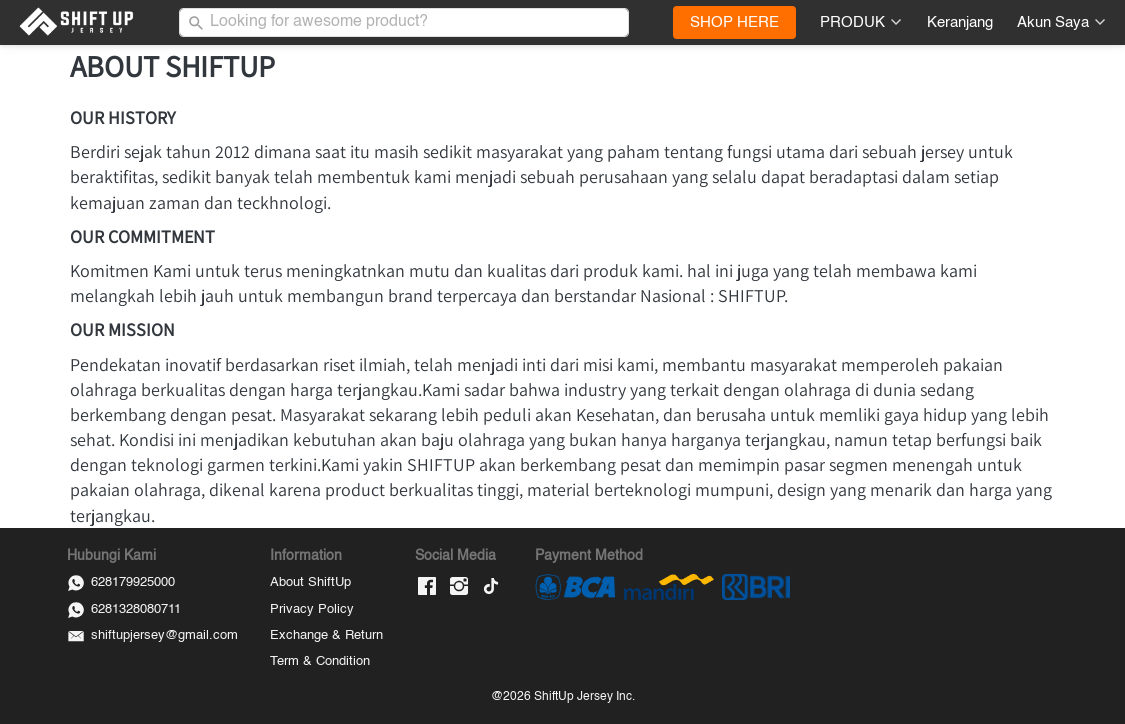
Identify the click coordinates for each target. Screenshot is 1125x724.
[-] (427, 587)
